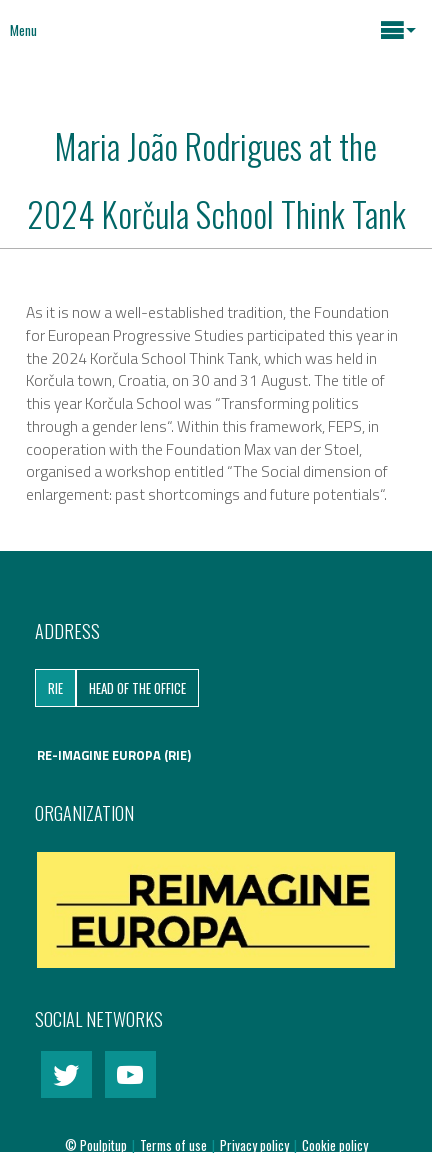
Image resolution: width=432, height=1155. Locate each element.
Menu (23, 30)
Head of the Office (137, 688)
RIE (55, 688)
